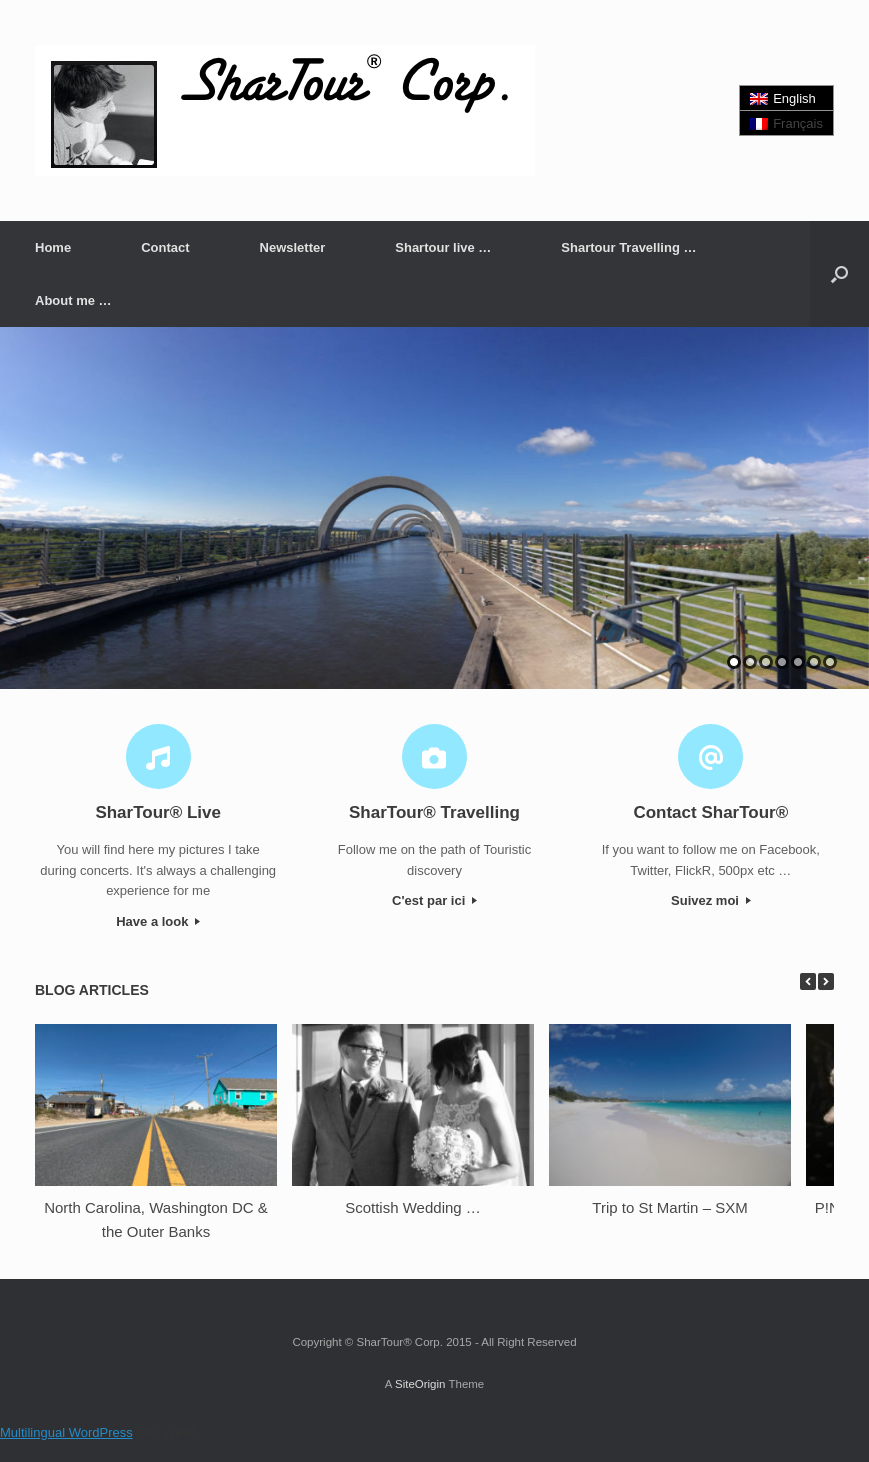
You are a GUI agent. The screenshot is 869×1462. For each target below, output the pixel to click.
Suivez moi (711, 900)
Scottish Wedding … (413, 1207)
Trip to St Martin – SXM (669, 1207)
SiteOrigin (420, 1384)
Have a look (158, 921)
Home (53, 247)
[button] (839, 274)
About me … (73, 300)
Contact (165, 247)
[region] (434, 508)
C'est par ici (434, 900)
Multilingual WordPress (66, 1432)
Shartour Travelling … (628, 247)
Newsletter (293, 247)
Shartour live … (443, 247)
